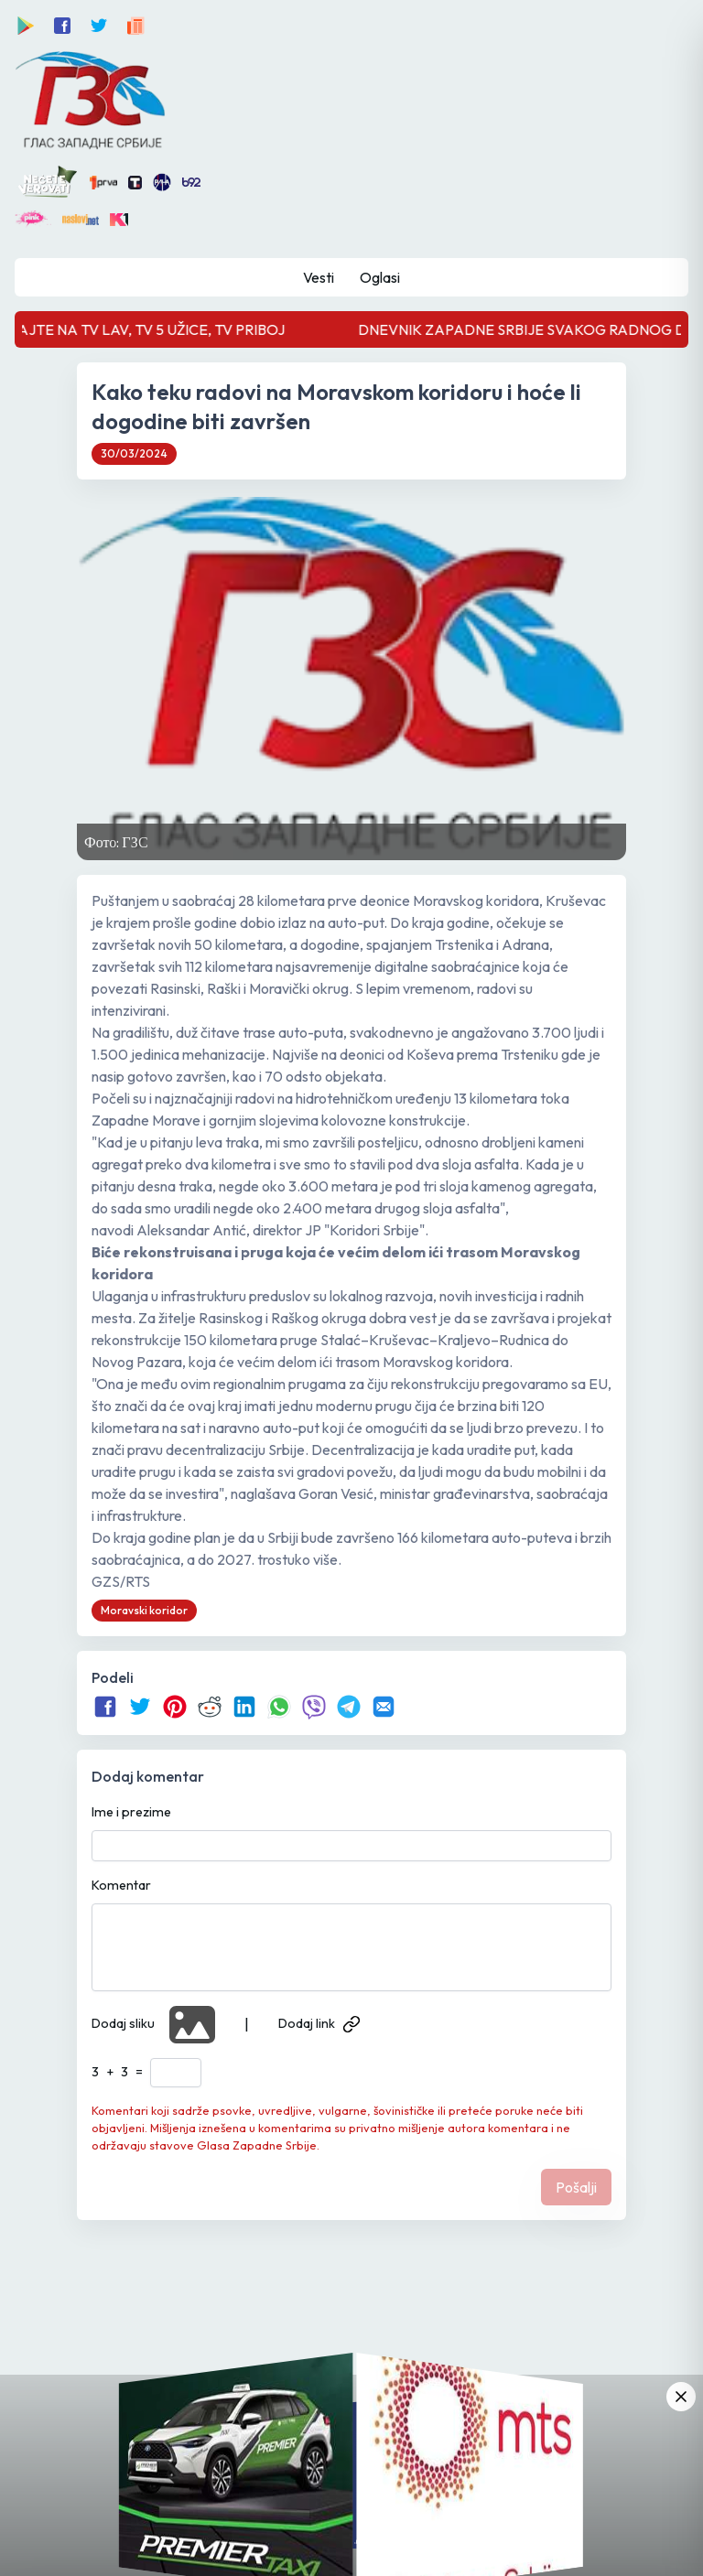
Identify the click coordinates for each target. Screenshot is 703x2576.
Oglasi (380, 277)
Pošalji (576, 2187)
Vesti (318, 277)
